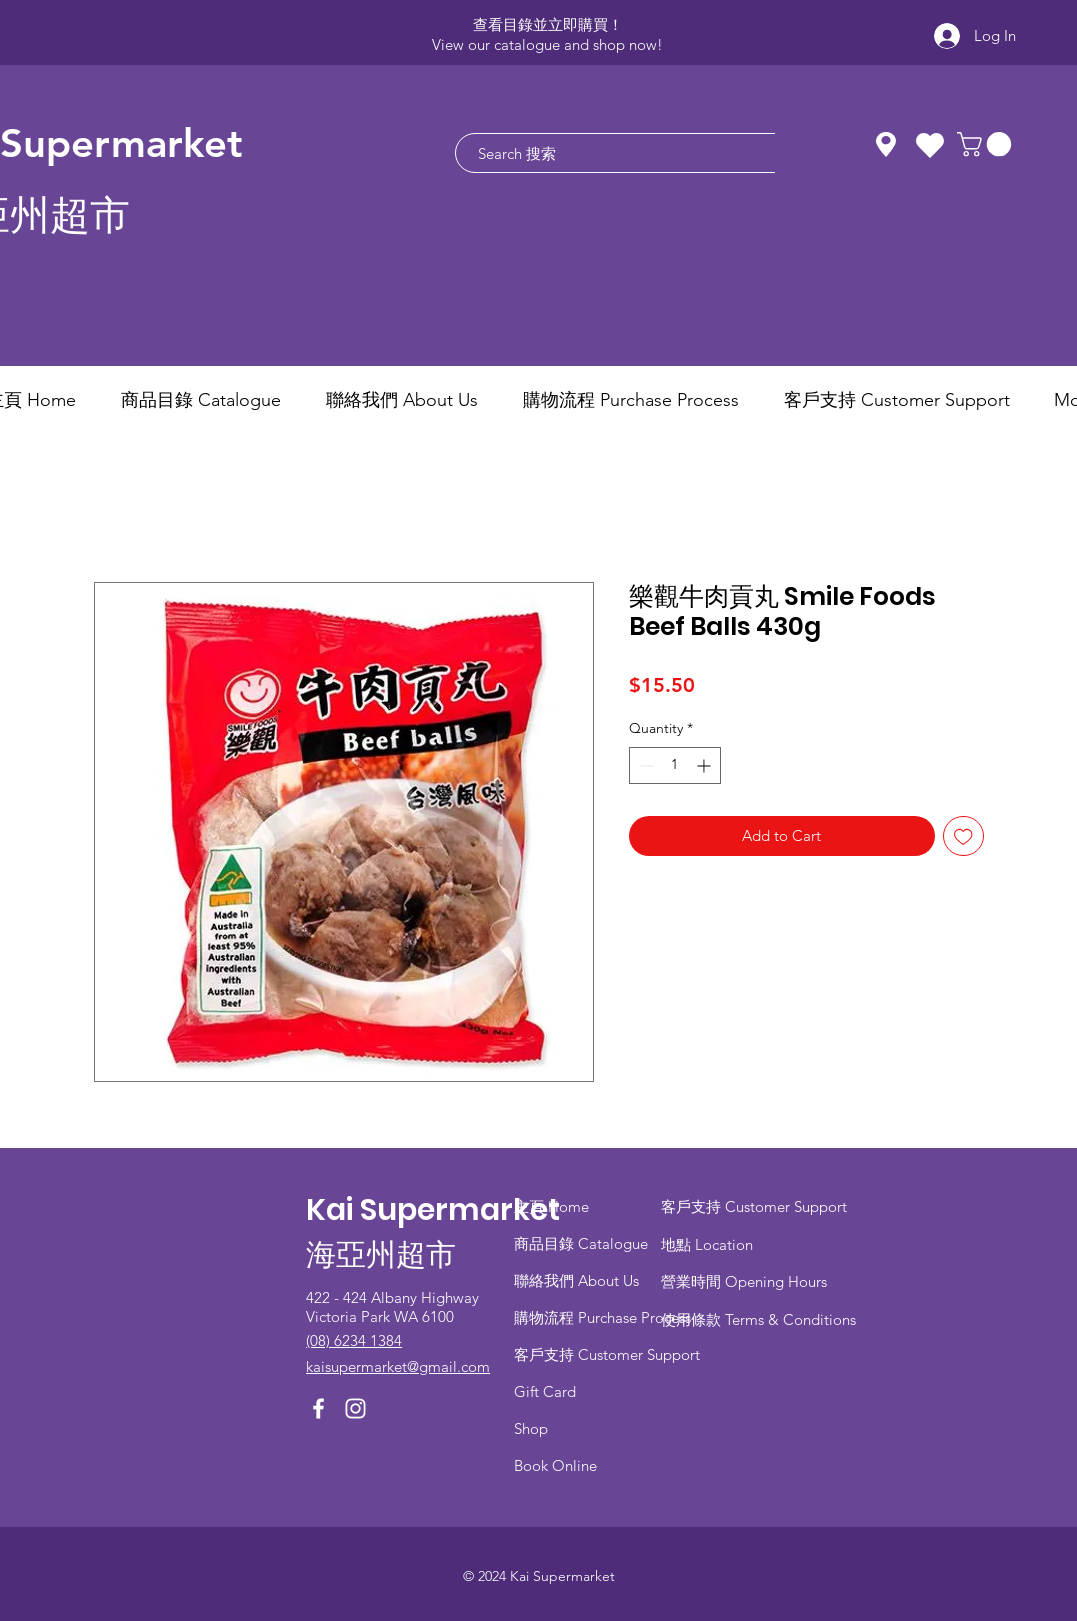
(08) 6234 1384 (354, 1340)
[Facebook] (318, 1408)
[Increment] (705, 765)
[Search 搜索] (644, 153)
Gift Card (545, 1391)
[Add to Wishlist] (963, 836)
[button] (987, 144)
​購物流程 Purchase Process (602, 1317)
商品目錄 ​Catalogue (583, 1243)
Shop (531, 1428)
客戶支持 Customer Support (607, 1354)
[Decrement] (644, 765)
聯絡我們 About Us (576, 1280)
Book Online (555, 1465)
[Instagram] (355, 1408)
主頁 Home (551, 1206)
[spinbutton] (675, 765)
